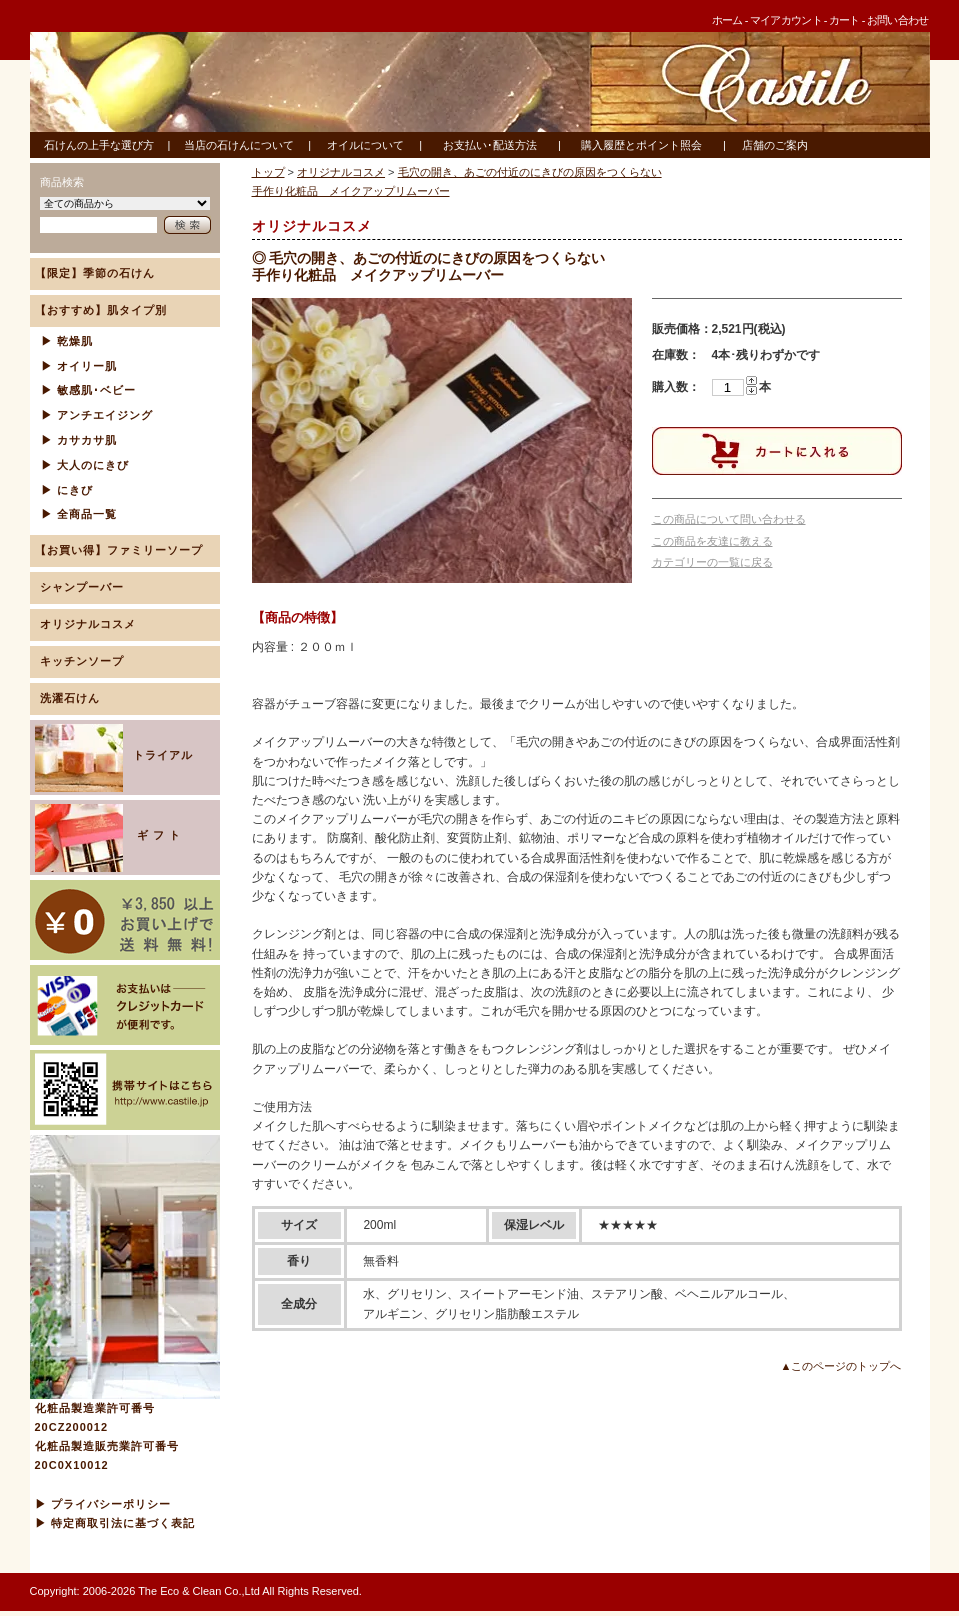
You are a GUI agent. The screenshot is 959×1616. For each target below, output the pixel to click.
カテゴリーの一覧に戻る (712, 562)
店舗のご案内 (775, 145)
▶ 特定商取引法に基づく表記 (115, 1523)
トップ (268, 172)
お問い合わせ (898, 20)
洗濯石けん (70, 698)
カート (844, 20)
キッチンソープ (82, 661)
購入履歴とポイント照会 (641, 145)
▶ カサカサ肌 (79, 440)
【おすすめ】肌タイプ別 (101, 310)
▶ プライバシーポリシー (103, 1504)
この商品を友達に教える (712, 541)
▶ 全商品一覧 (79, 514)
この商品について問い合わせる (729, 519)
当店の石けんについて (239, 145)
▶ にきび (67, 490)
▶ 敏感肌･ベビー (88, 390)
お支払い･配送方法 (490, 145)
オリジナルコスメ (88, 624)
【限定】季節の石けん (95, 273)
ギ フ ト (110, 838)
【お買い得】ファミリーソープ (119, 550)
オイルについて (365, 145)
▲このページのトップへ (841, 1366)
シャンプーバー (82, 587)
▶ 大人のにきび (85, 465)
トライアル (114, 758)
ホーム (727, 20)
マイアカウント (786, 20)
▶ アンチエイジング (97, 415)
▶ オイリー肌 (79, 366)
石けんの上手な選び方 (99, 145)
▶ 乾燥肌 (67, 341)
